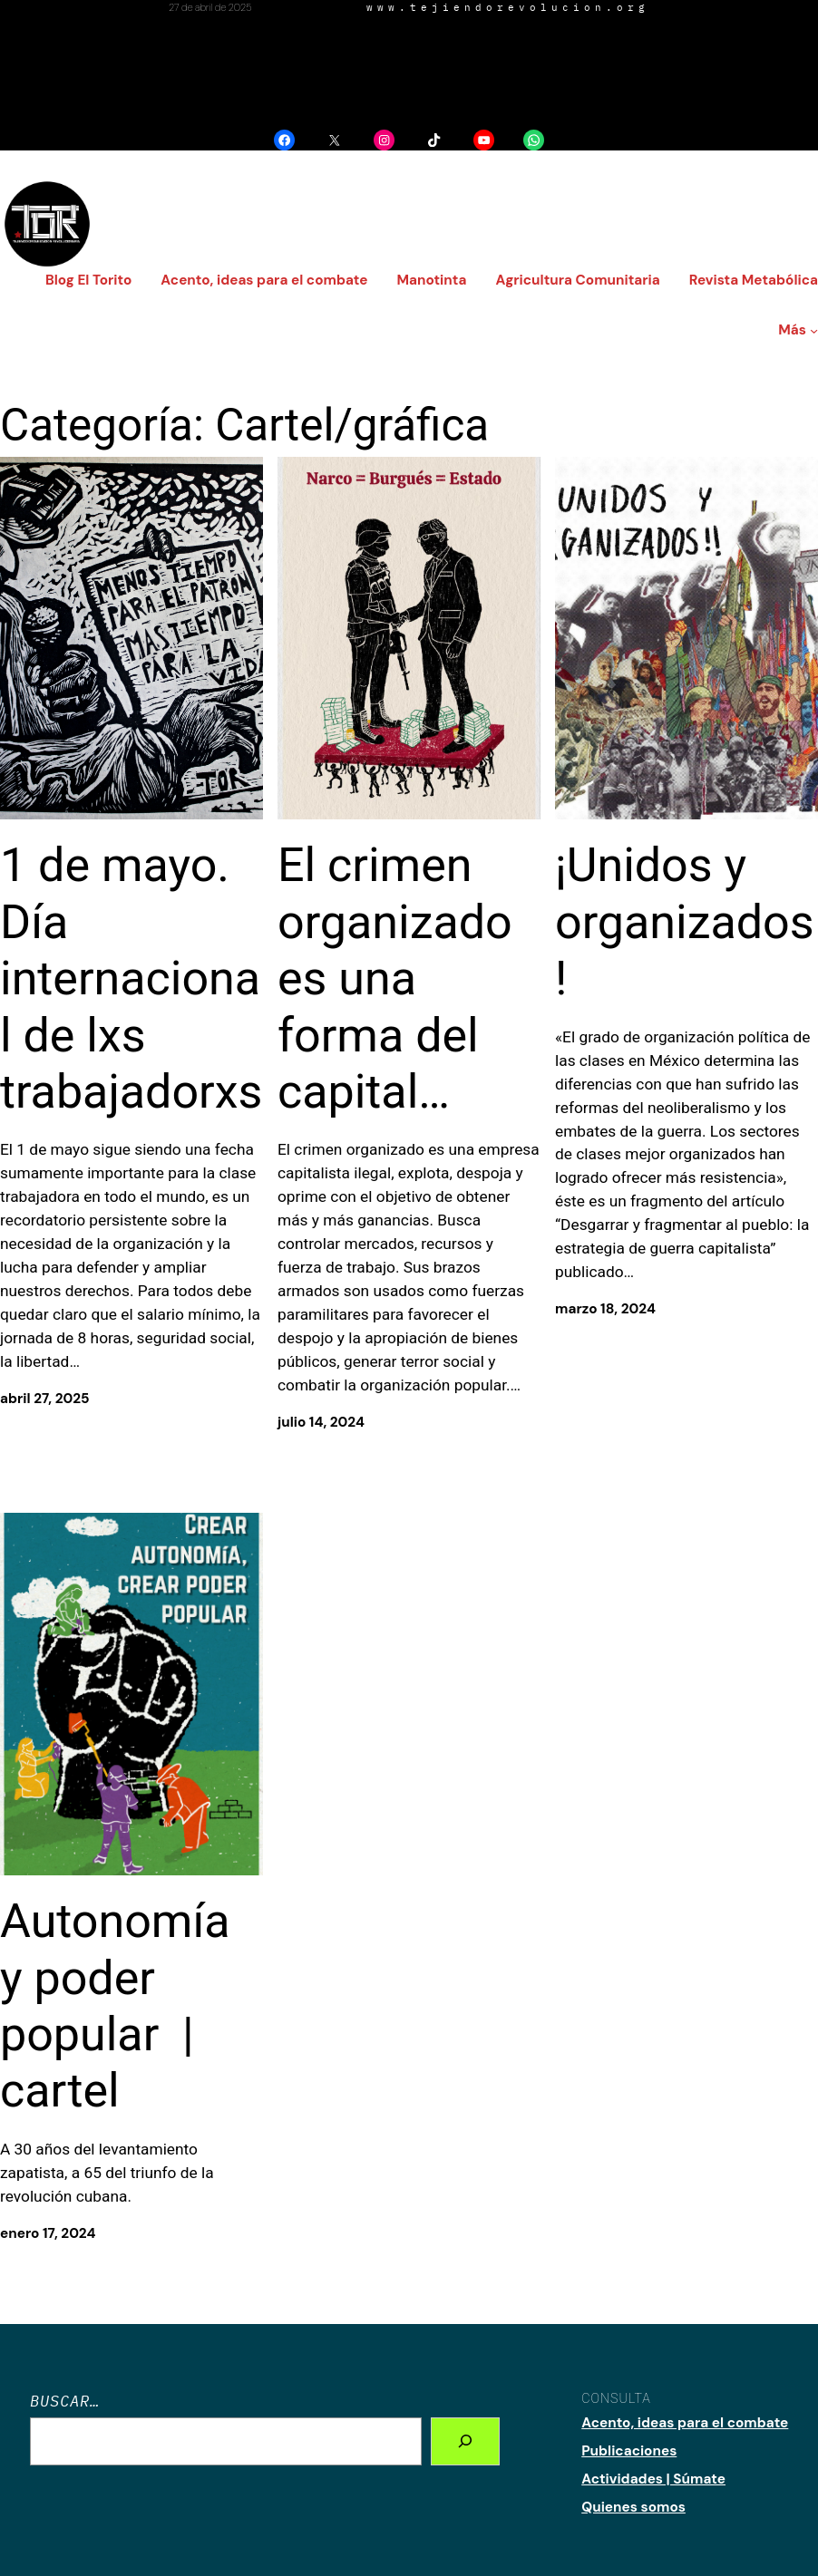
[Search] (465, 2441)
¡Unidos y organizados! (684, 922)
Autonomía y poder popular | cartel (115, 2005)
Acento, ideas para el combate (684, 2423)
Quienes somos (633, 2507)
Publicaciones (629, 2451)
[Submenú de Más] (814, 330)
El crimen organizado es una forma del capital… (395, 978)
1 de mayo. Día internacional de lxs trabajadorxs (131, 978)
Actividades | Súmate (653, 2479)
